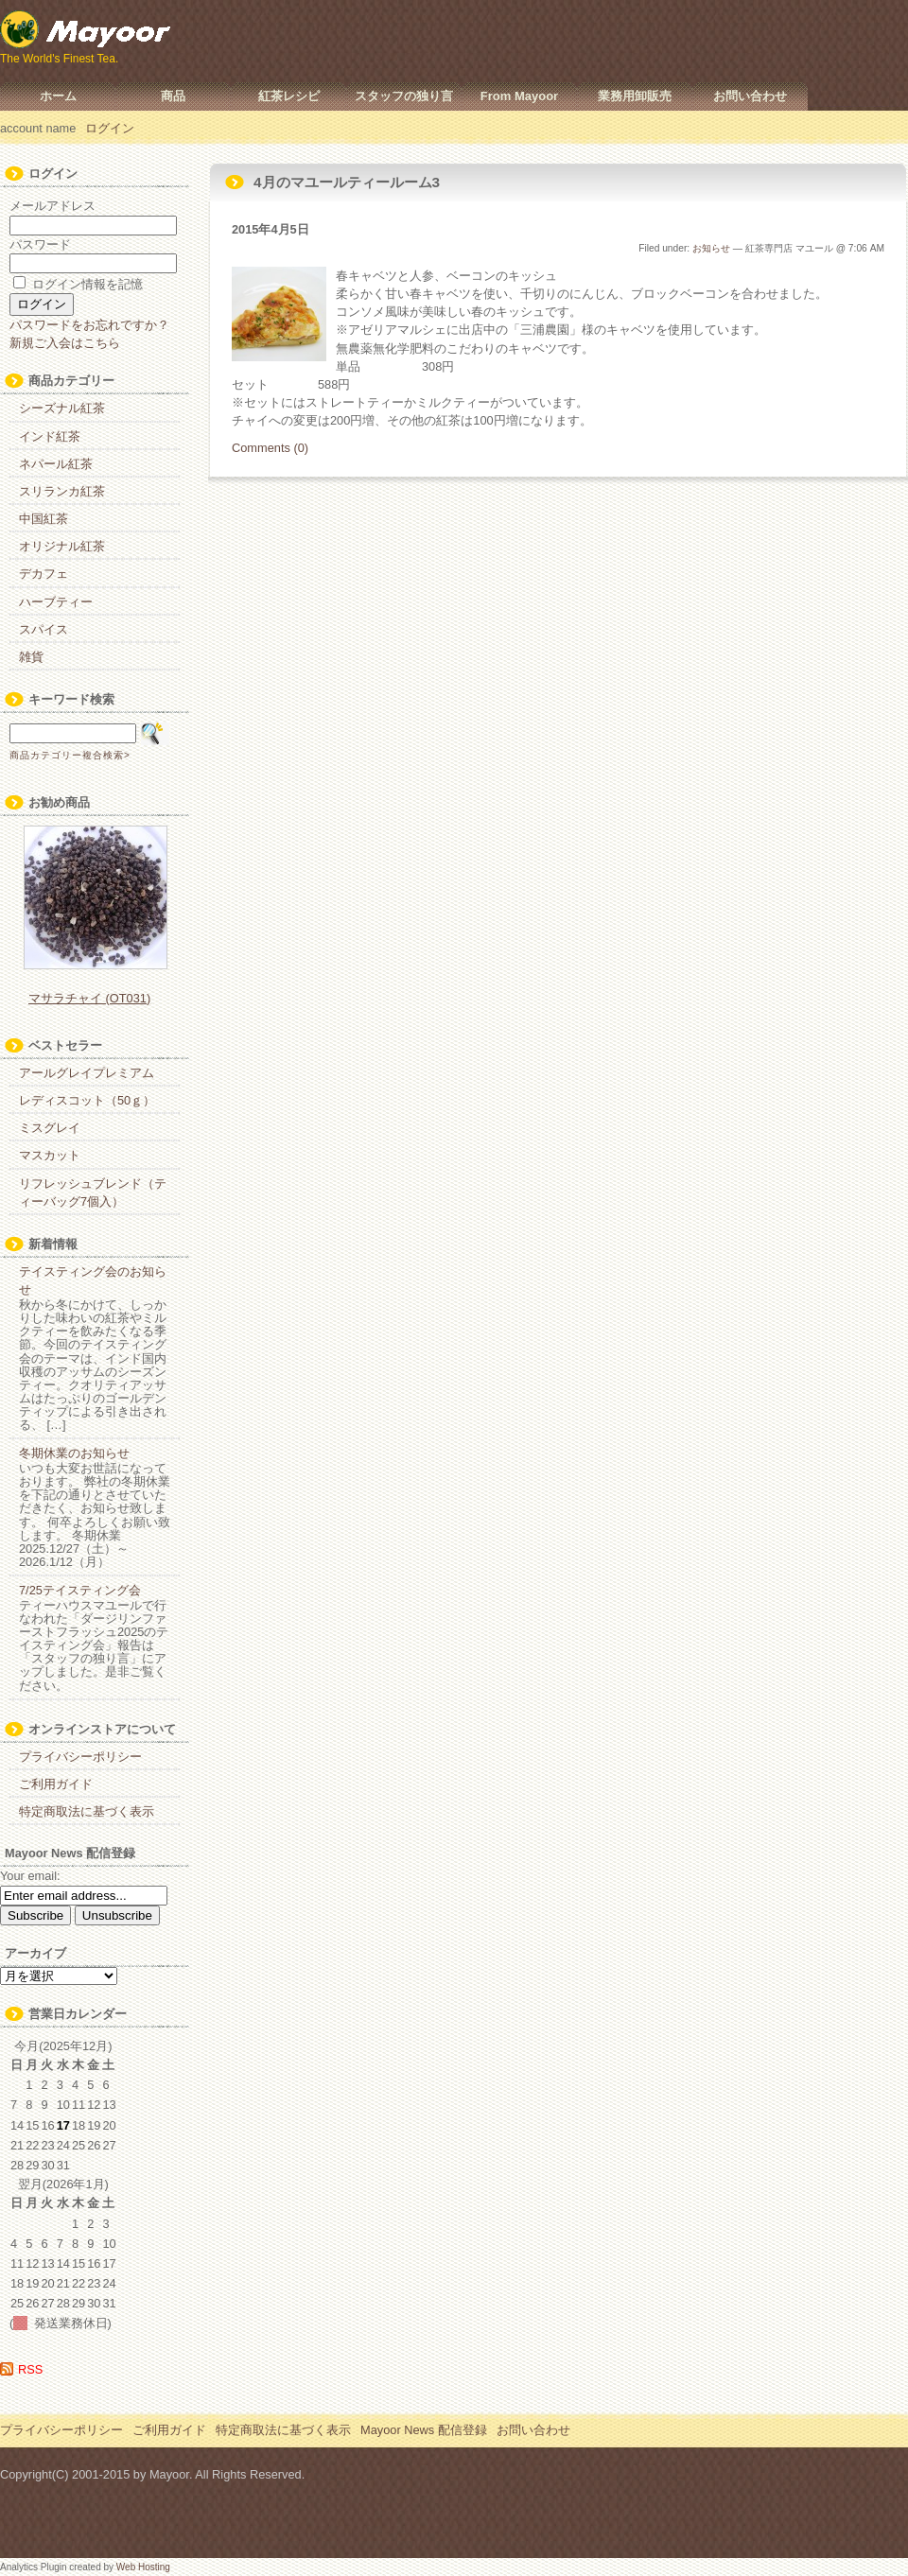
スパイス (43, 629)
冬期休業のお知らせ (74, 1453)
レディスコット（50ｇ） (87, 1100)
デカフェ (43, 573)
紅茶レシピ (289, 96)
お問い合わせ (750, 96)
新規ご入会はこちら (64, 343)
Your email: (30, 1876)
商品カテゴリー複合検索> (70, 755)
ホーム (58, 96)
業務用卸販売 (635, 96)
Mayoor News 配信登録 (423, 2430)
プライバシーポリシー (80, 1756)
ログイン (109, 128)
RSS (30, 2369)
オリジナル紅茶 (62, 546)
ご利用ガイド (56, 1784)
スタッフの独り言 (404, 96)
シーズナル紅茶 (62, 408)
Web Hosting (143, 2567)
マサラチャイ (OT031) (89, 998)
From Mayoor (519, 96)
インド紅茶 (49, 436)
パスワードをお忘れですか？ (89, 325)
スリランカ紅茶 (62, 491)
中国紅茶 (43, 519)
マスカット (49, 1155)
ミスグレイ (49, 1128)
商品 (173, 96)
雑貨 (31, 657)
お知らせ (711, 248)
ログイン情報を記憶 (78, 284)
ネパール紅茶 (56, 464)
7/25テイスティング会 (80, 1590)
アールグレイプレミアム (86, 1073)
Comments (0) (270, 448)
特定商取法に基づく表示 (86, 1811)
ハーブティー (56, 602)
